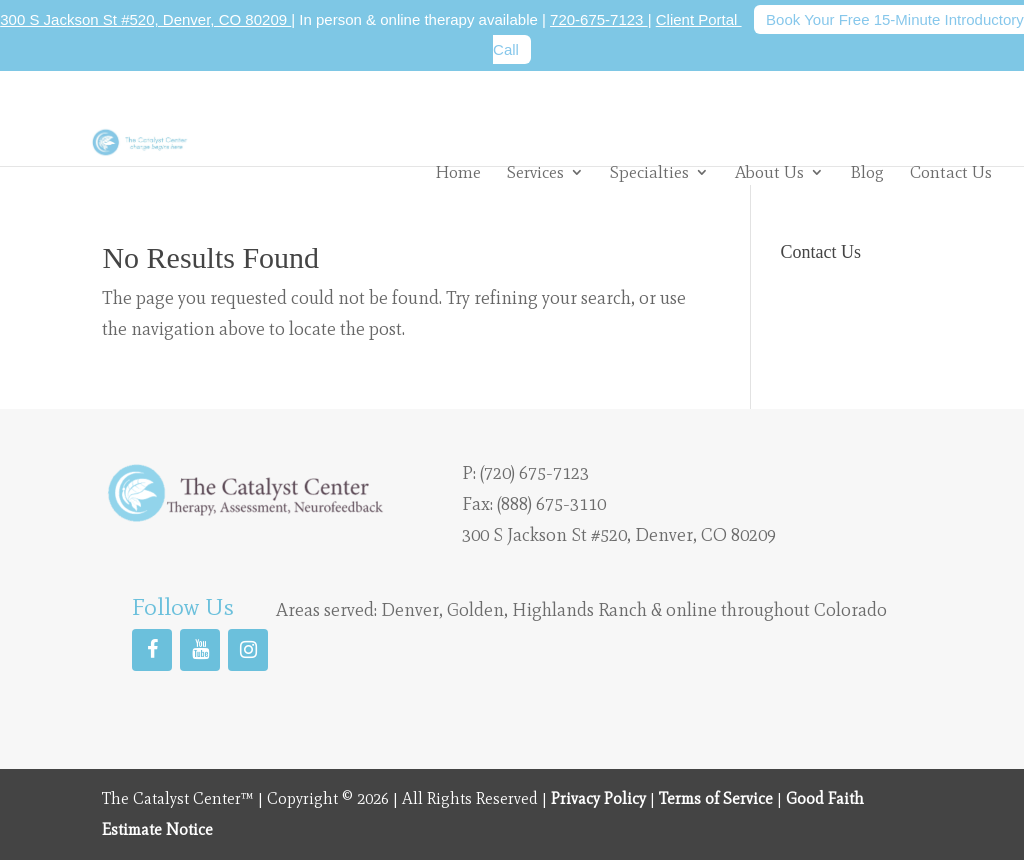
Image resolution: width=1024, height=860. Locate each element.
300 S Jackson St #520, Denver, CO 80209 (145, 19)
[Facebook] (152, 650)
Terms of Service (716, 798)
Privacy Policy (598, 798)
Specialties (649, 172)
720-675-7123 (599, 19)
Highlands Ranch (579, 610)
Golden (475, 610)
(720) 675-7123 (534, 473)
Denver (410, 610)
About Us (769, 172)
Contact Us (951, 173)
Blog (867, 173)
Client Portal (699, 19)
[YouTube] (200, 650)
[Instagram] (248, 650)
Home (458, 173)
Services (535, 172)
